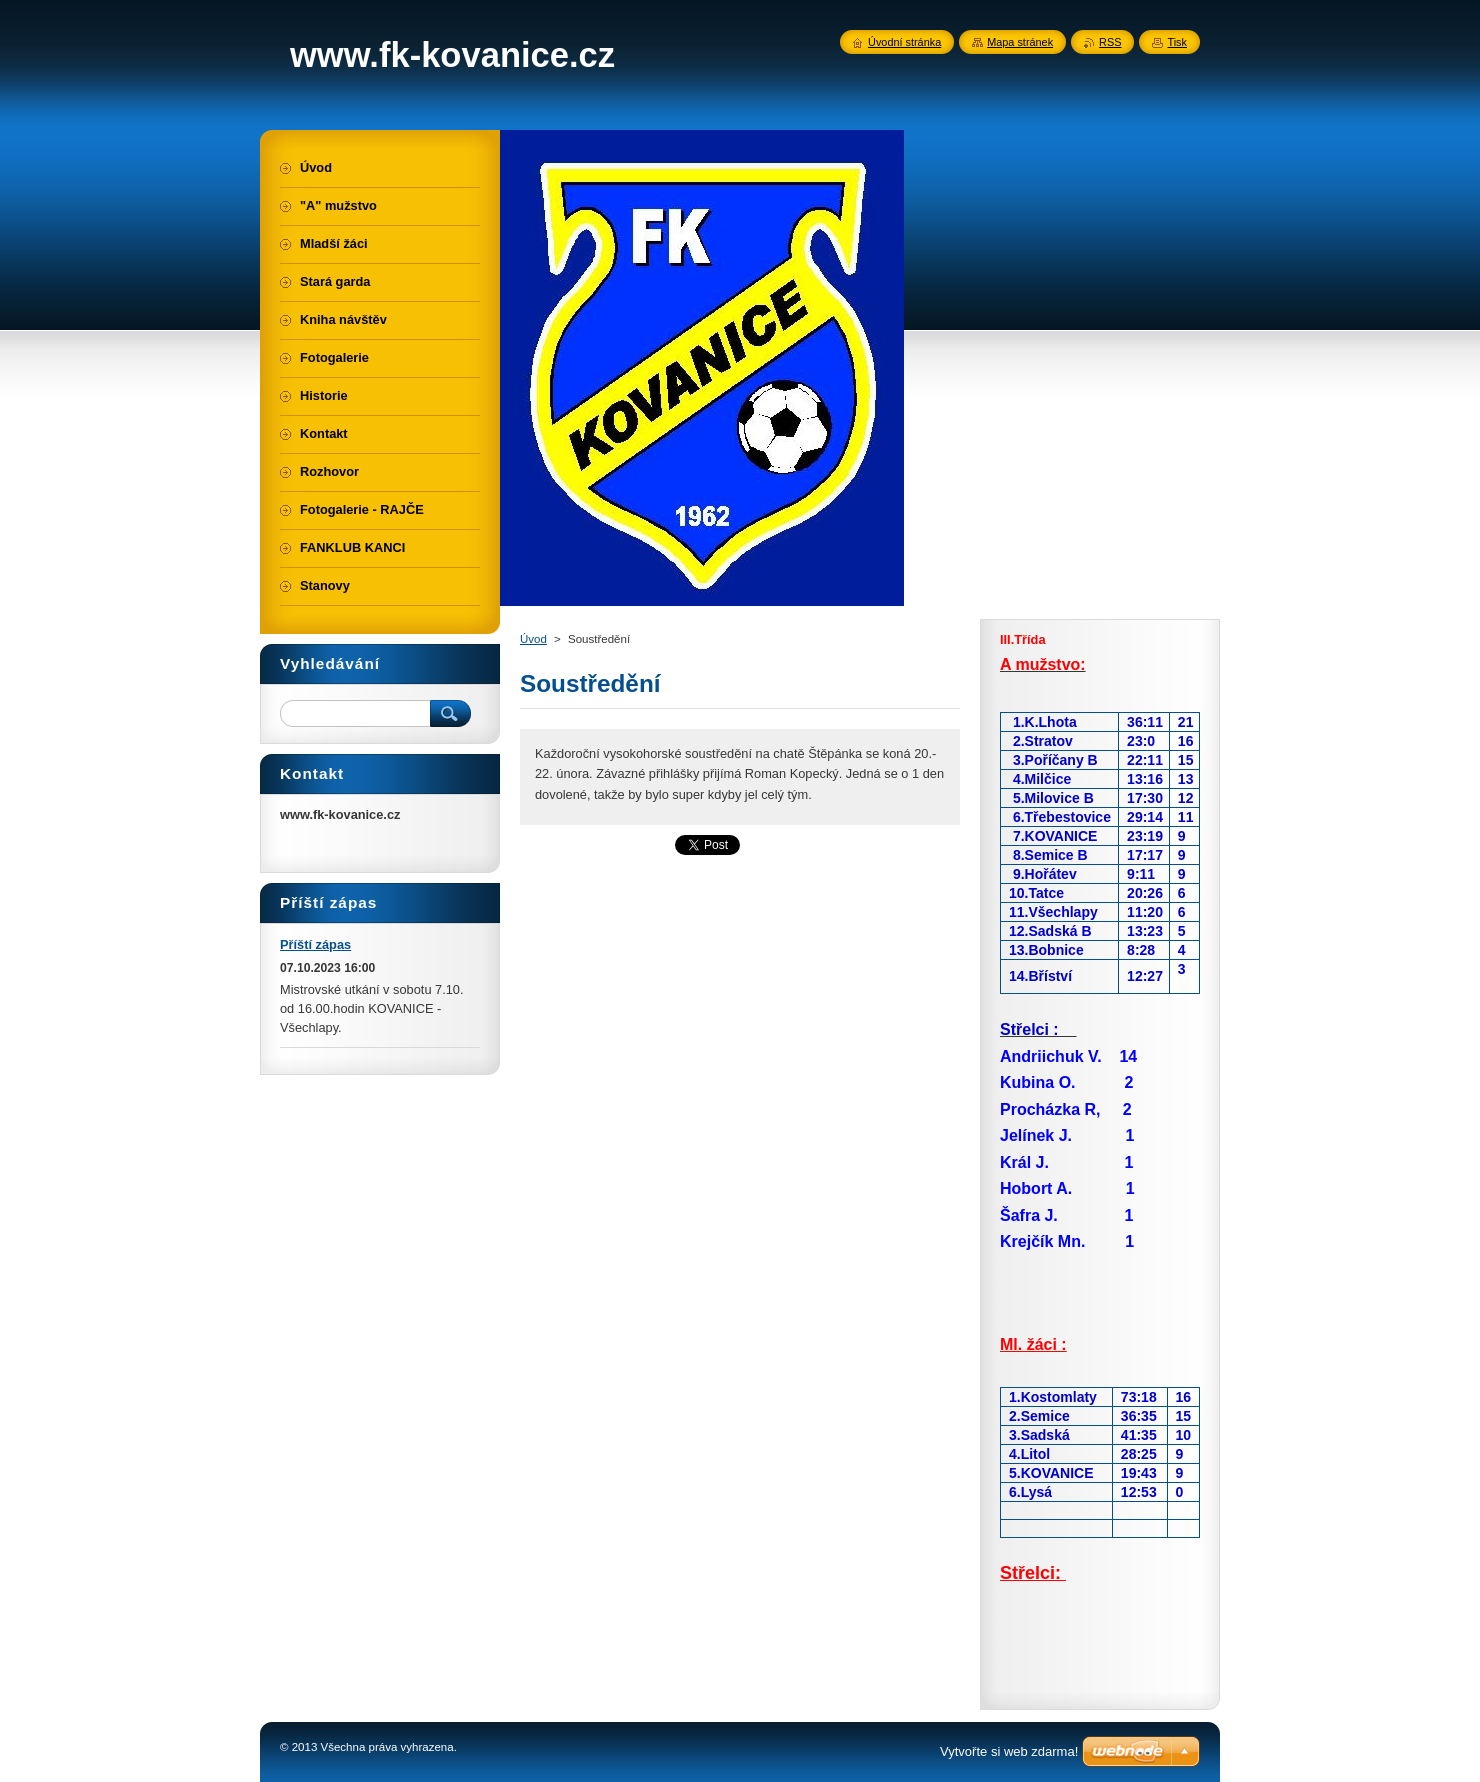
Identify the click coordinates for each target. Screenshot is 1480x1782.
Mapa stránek (1020, 42)
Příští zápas (315, 944)
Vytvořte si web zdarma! (1009, 1751)
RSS (1110, 42)
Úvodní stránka (904, 42)
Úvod (533, 639)
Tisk (1177, 42)
